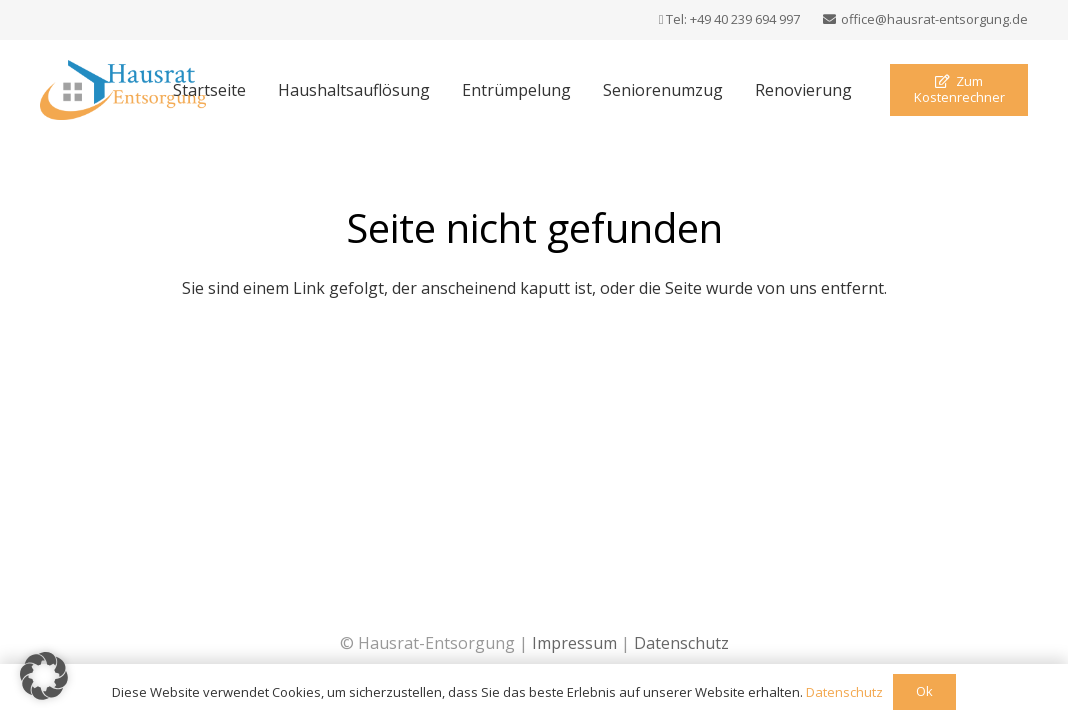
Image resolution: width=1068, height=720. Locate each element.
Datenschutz (681, 643)
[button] (44, 676)
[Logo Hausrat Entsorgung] (123, 90)
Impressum (574, 643)
